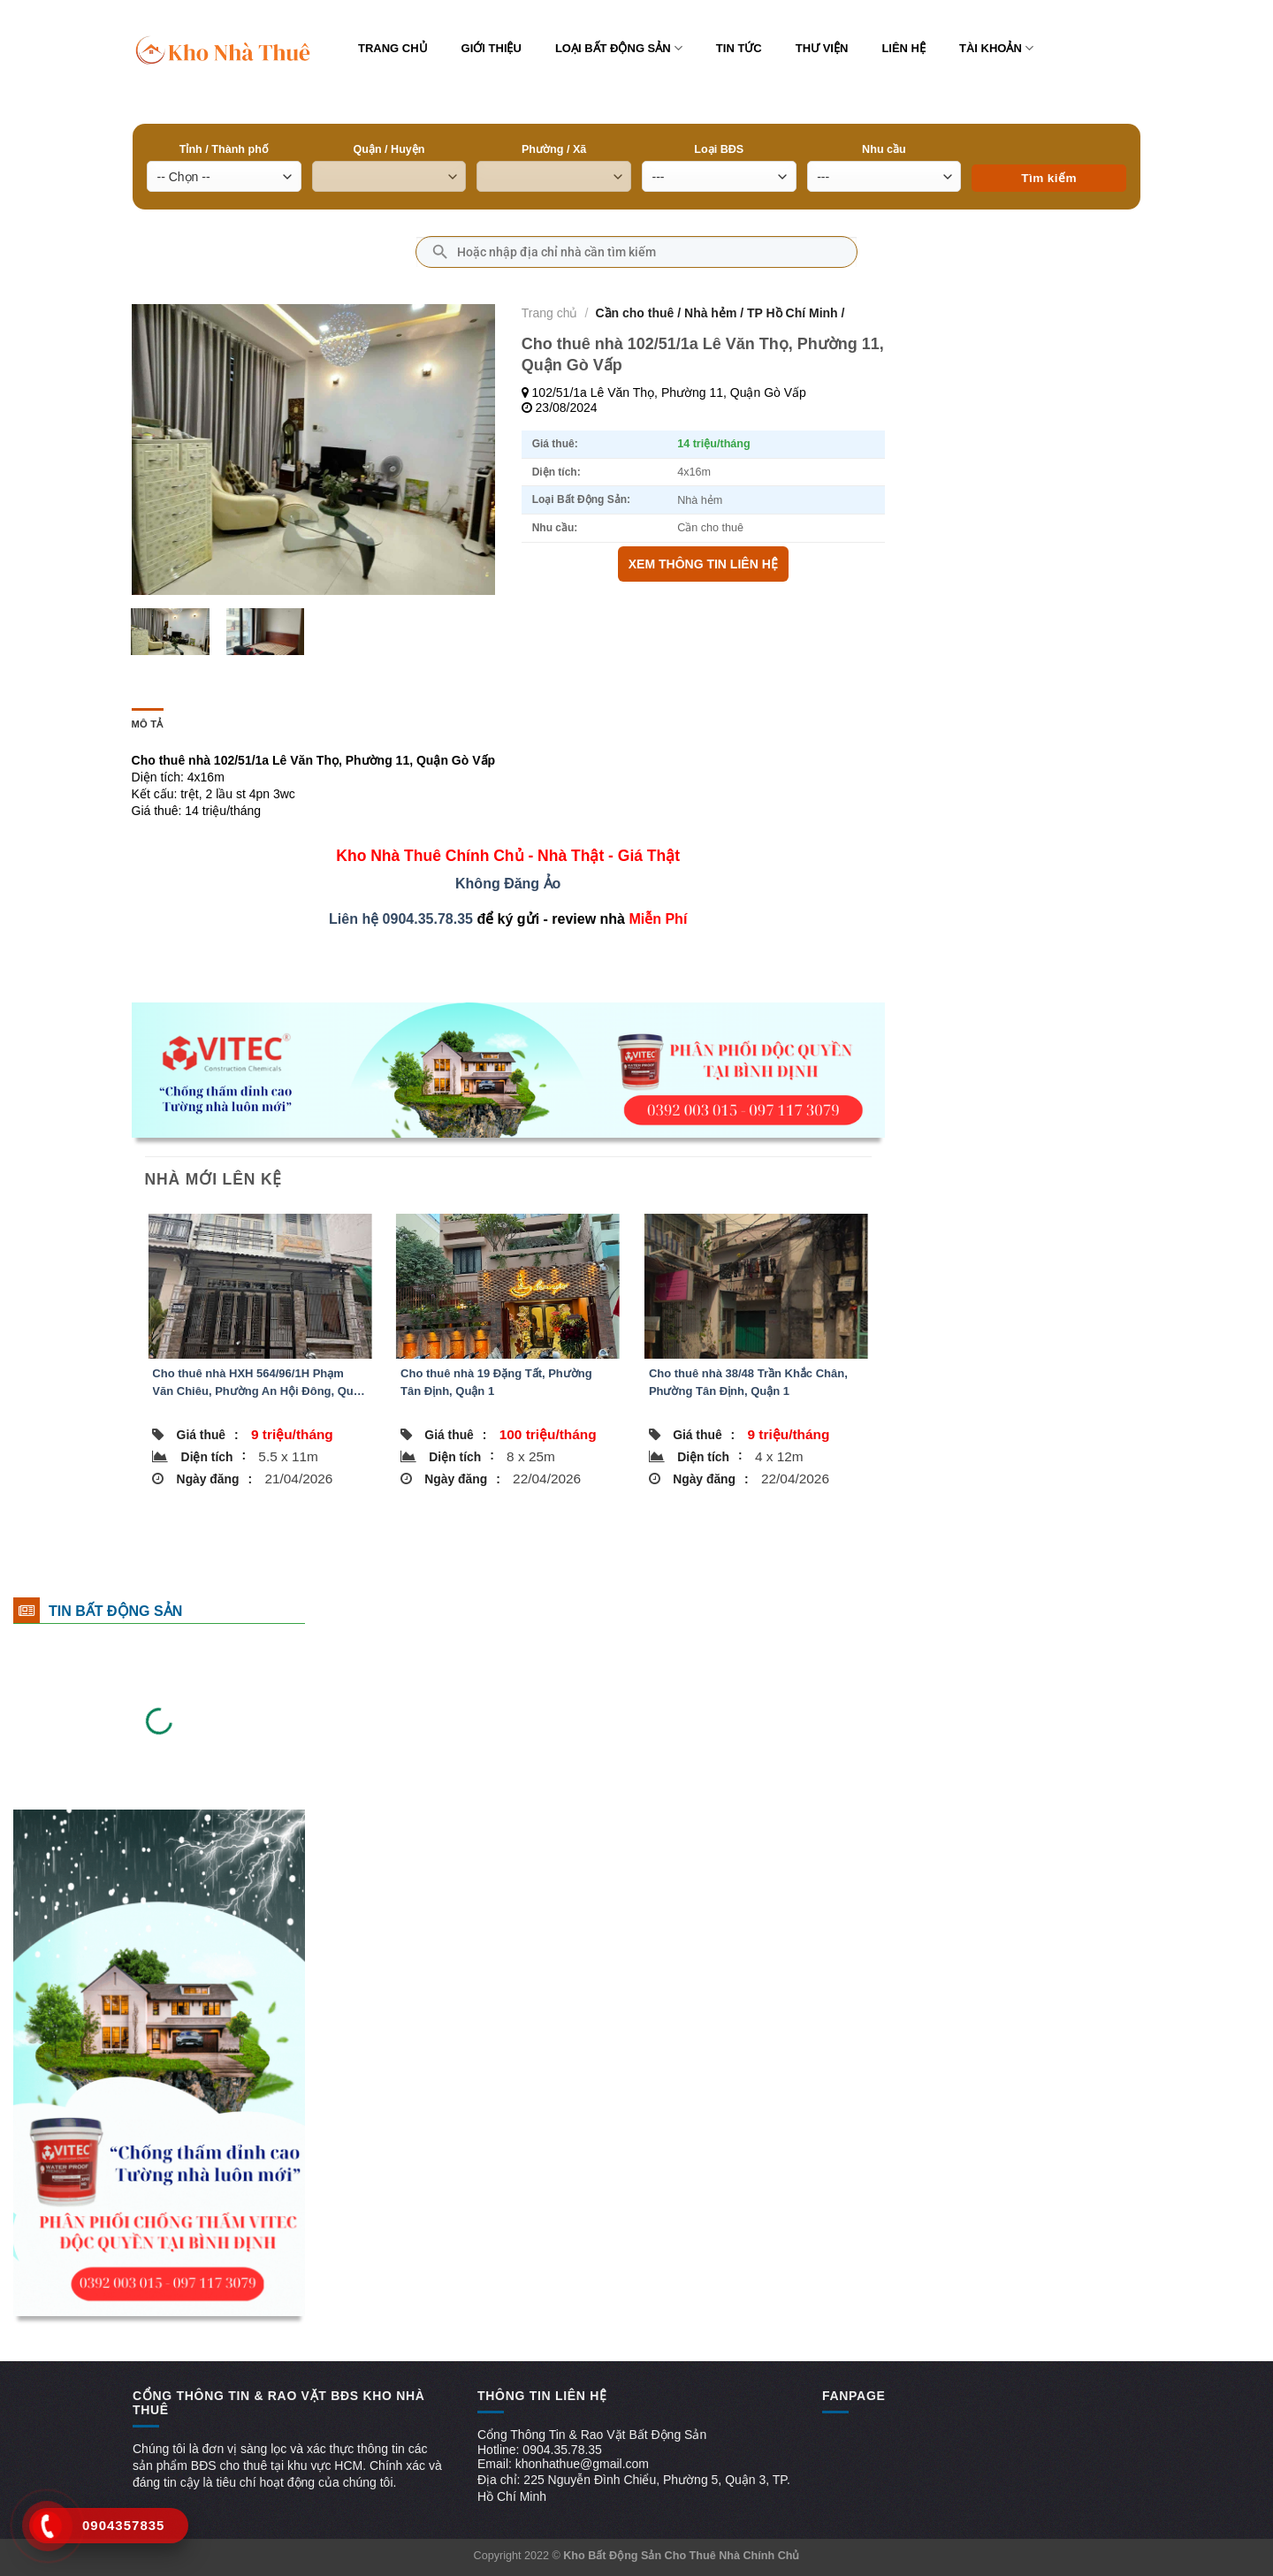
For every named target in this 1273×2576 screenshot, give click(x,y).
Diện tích (213, 1456)
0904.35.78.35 (428, 918)
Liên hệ (903, 48)
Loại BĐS (718, 149)
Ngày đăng (214, 1479)
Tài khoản (996, 48)
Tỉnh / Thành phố (224, 149)
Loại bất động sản (618, 48)
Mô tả (148, 724)
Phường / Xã (554, 149)
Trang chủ (393, 48)
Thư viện (822, 48)
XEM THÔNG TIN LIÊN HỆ (703, 564)
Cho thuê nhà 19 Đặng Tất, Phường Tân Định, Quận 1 (496, 1382)
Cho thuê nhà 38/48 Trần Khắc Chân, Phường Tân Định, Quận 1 (748, 1382)
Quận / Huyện (388, 149)
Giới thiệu (491, 48)
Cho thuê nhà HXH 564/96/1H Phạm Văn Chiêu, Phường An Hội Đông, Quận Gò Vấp (259, 1383)
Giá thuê (208, 1435)
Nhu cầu (884, 149)
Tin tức (739, 48)
